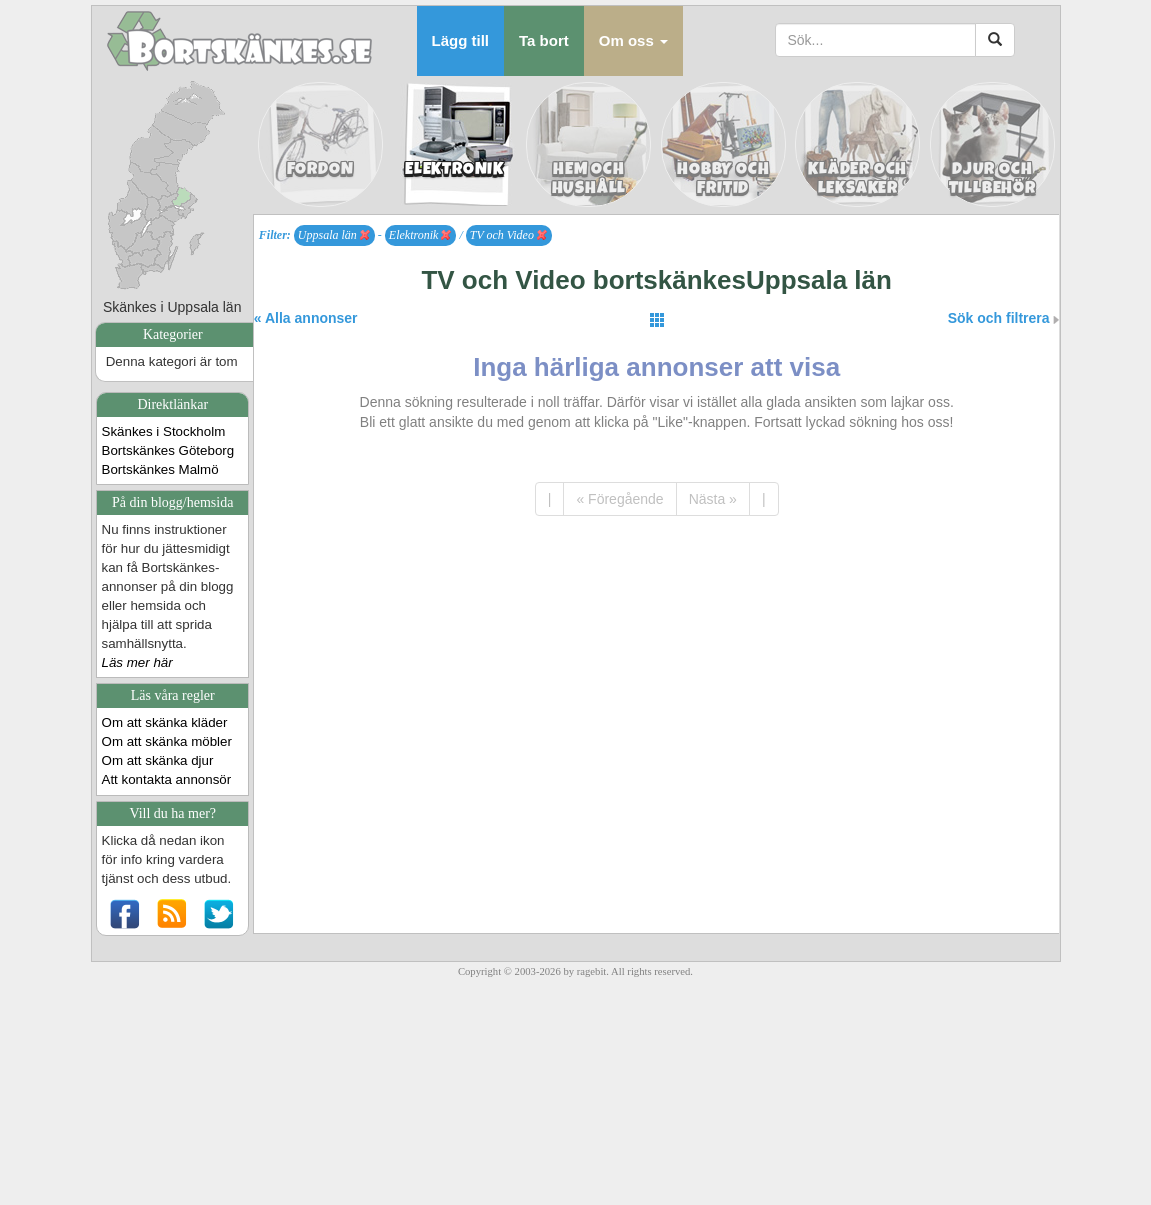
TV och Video (508, 235)
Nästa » (713, 499)
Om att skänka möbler (167, 741)
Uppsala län (334, 235)
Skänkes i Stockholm (164, 431)
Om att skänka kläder (165, 722)
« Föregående (619, 499)
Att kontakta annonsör (167, 779)
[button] (633, 41)
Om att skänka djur (158, 760)
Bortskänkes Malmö (160, 469)
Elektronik (420, 235)
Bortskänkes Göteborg (168, 450)
